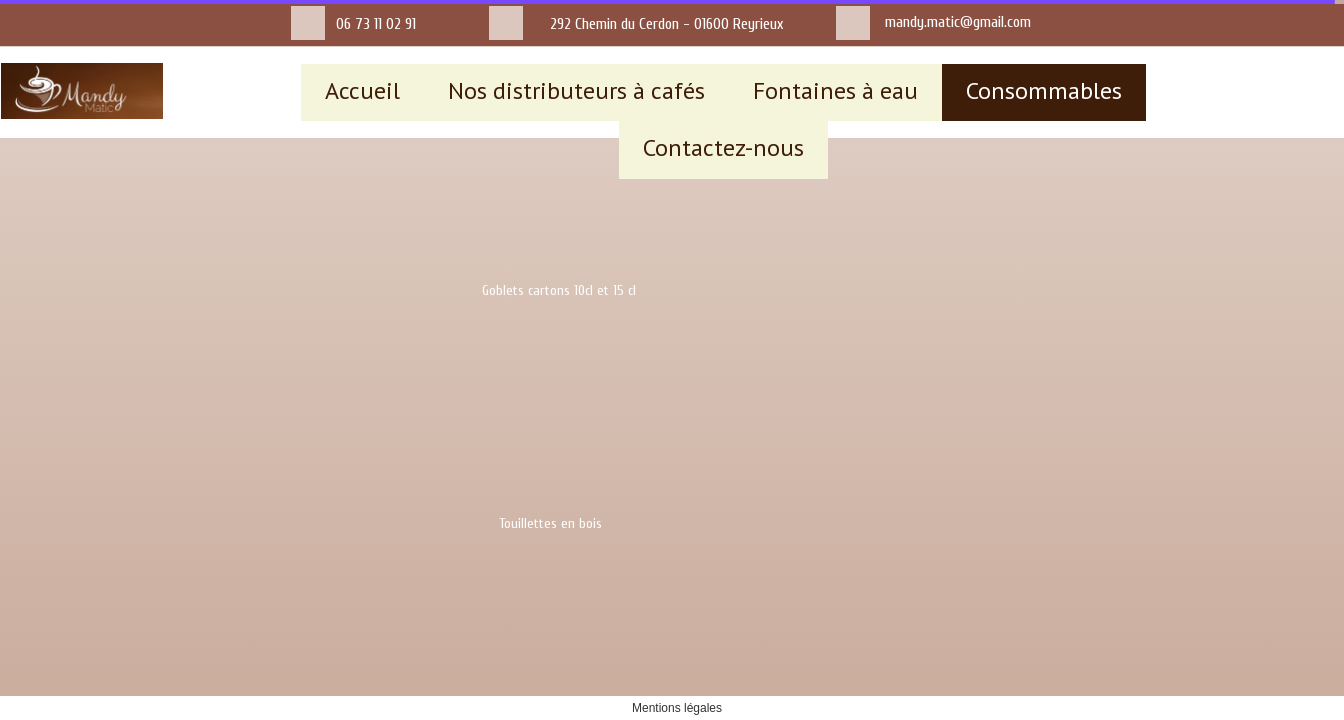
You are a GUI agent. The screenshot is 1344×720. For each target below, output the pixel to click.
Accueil (362, 90)
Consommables (1044, 90)
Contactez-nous (723, 147)
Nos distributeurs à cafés (576, 90)
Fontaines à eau (835, 90)
